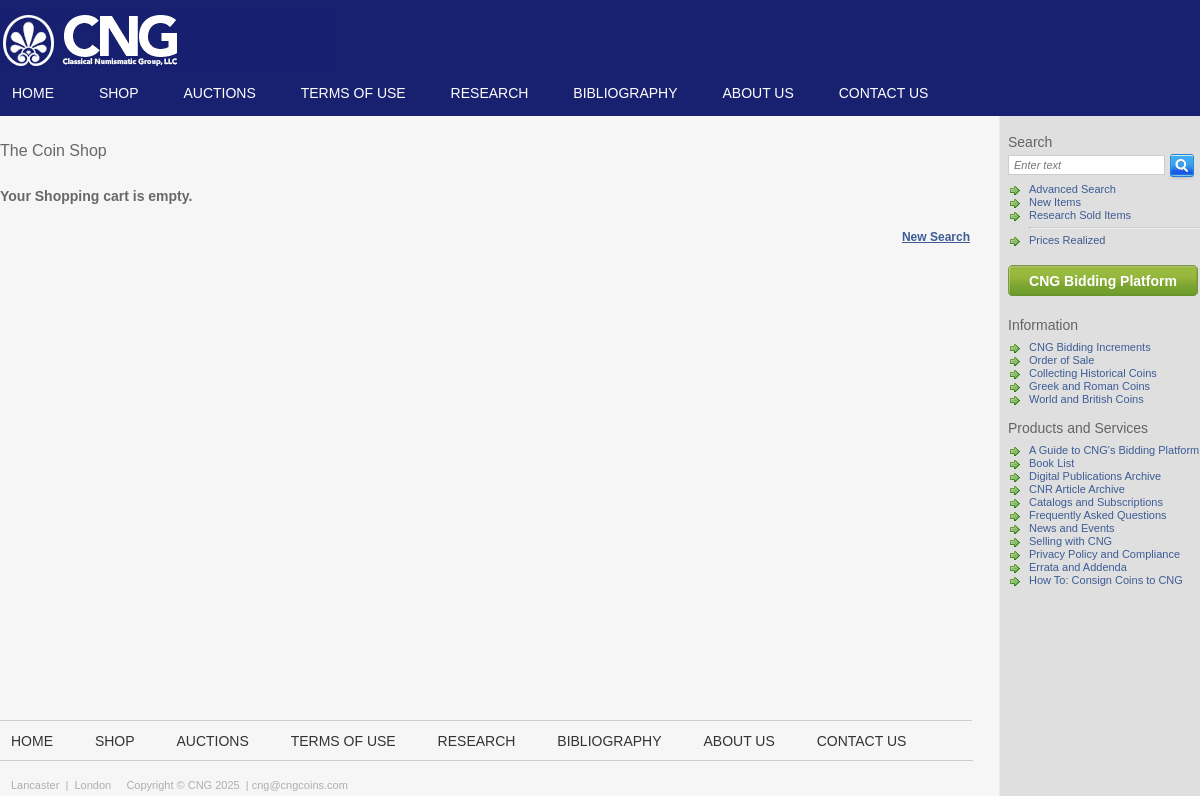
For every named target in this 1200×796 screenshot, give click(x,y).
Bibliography (625, 93)
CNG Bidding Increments (1090, 347)
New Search (936, 237)
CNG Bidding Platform (1103, 281)
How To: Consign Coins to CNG (1106, 580)
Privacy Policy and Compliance (1104, 554)
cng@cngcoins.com (300, 785)
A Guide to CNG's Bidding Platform (1114, 450)
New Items (1055, 202)
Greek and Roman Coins (1089, 386)
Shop (119, 93)
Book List (1051, 463)
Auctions (219, 93)
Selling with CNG (1070, 541)
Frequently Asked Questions (1098, 515)
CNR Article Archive (1077, 489)
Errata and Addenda (1078, 567)
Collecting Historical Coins (1093, 373)
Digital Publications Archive (1095, 476)
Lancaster (35, 785)
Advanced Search (1072, 189)
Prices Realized (1067, 240)
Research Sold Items (1080, 215)
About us (757, 93)
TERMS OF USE (353, 93)
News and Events (1072, 528)
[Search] (1086, 165)
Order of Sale (1061, 360)
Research (490, 93)
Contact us (884, 93)
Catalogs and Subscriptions (1096, 502)
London (92, 785)
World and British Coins (1086, 399)
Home (33, 93)
